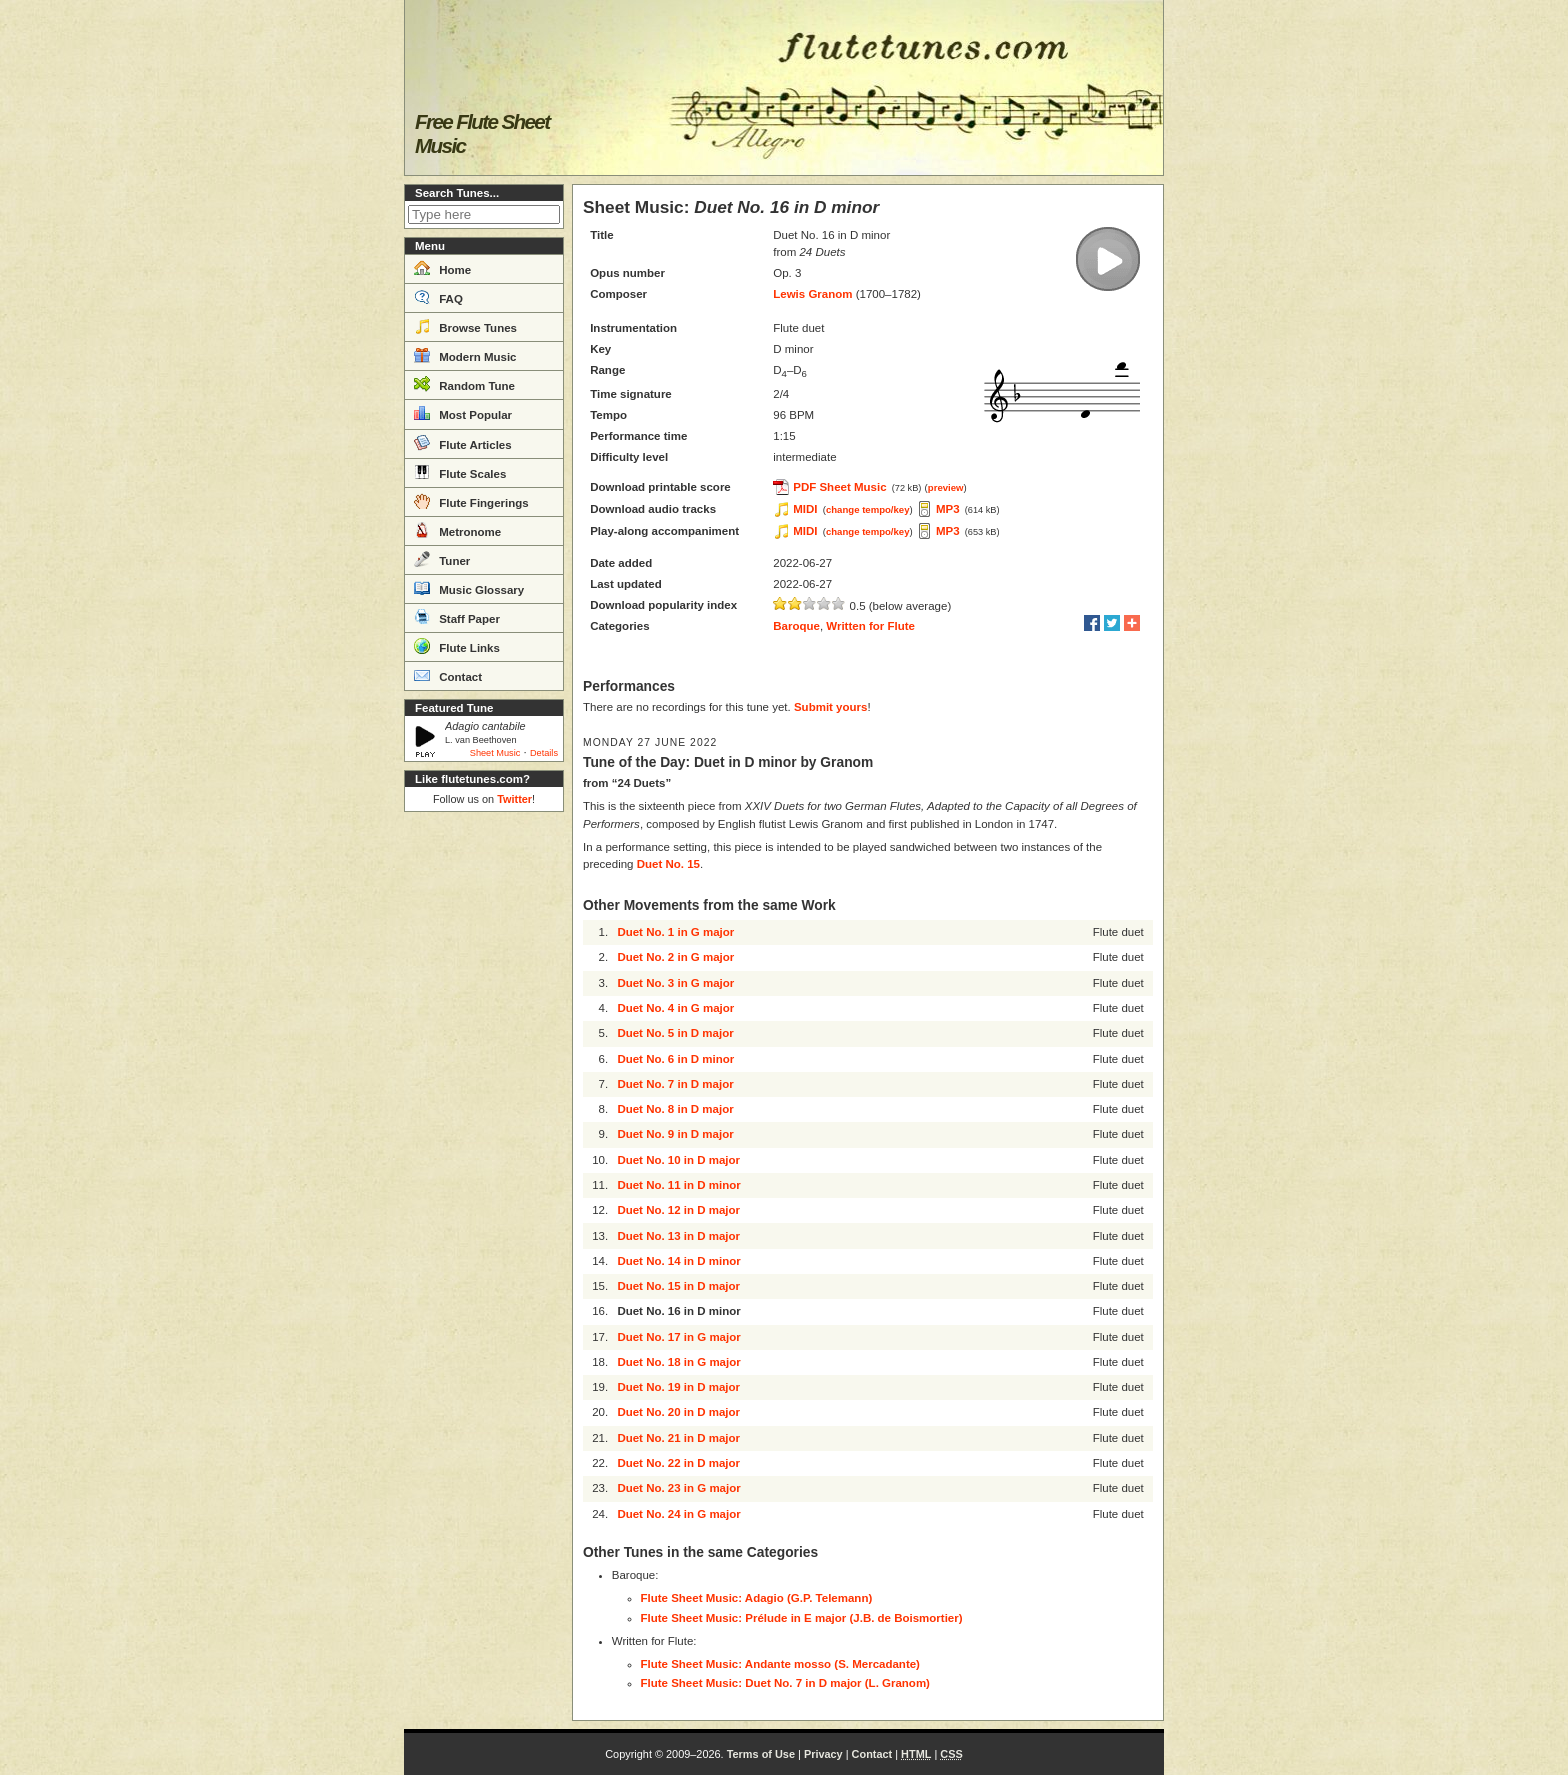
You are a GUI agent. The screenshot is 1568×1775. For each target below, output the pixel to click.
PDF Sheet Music (839, 487)
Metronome (457, 530)
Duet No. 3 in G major (675, 983)
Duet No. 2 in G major (675, 957)
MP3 (948, 509)
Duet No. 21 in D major (678, 1438)
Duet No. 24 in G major (678, 1514)
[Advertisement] (484, 1120)
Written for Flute (870, 626)
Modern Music (465, 355)
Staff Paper (457, 617)
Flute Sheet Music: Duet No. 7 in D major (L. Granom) (785, 1683)
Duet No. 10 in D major (678, 1160)
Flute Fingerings (471, 501)
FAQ (438, 297)
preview (946, 487)
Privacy (823, 1754)
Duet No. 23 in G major (678, 1488)
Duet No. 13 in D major (678, 1236)
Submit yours (830, 707)
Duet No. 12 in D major (678, 1210)
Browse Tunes (465, 326)
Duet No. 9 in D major (675, 1134)
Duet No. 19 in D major (678, 1387)
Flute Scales (460, 472)
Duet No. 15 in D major (678, 1286)
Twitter (514, 799)
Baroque (796, 626)
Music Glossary (469, 588)
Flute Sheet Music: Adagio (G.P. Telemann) (757, 1598)
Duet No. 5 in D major (675, 1033)
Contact (448, 675)
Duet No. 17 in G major (678, 1337)
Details (544, 753)
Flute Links (457, 646)
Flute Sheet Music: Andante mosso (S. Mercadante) (780, 1664)
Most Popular (463, 413)
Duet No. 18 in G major (678, 1362)
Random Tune (464, 384)
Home (442, 268)
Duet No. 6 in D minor (675, 1059)
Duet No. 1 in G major (675, 932)
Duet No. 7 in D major (675, 1084)
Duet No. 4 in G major (675, 1008)
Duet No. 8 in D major (675, 1109)
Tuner (442, 559)
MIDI (805, 509)
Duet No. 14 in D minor (678, 1261)
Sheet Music (495, 753)
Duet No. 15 (668, 864)
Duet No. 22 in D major (678, 1463)
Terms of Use (761, 1754)
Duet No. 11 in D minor (678, 1185)
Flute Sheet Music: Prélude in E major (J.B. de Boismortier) (802, 1618)
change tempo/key (868, 509)
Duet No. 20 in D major (678, 1412)
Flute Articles (463, 443)
